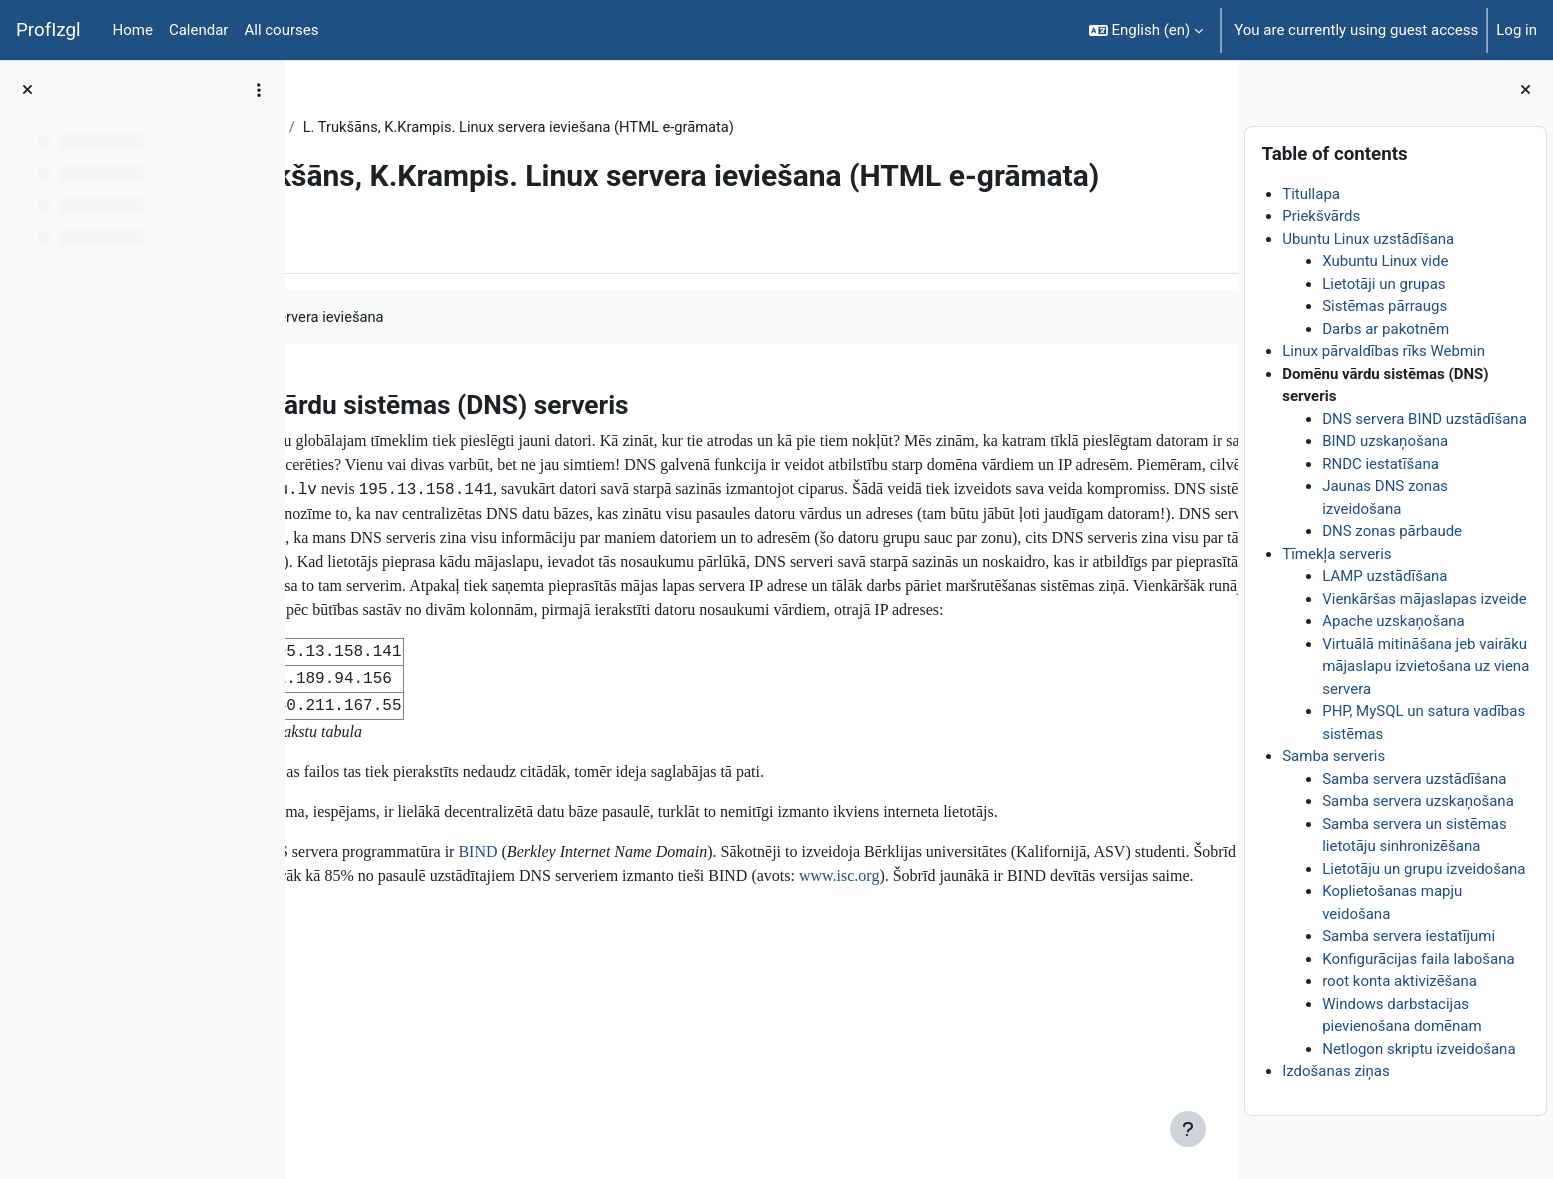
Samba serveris (1333, 756)
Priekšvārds (1321, 216)
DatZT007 (357, 127)
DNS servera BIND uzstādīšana (1424, 419)
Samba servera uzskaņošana (1418, 801)
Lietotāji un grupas (1383, 284)
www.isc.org (628, 1046)
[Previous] (307, 471)
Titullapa (1311, 194)
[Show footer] (1188, 1129)
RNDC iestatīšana (1380, 464)
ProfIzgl (48, 30)
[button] (1146, 30)
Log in (1516, 30)
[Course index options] (259, 90)
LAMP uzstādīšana (1384, 576)
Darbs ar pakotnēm (1385, 329)
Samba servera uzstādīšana (1414, 779)
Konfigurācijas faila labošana (1418, 959)
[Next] (1215, 471)
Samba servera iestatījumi (1408, 936)
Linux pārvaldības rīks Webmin (1383, 351)
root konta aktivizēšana (1399, 981)
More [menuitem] (423, 315)
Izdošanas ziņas (1336, 1071)
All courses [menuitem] (281, 30)
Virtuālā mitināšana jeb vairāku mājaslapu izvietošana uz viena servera (1425, 666)
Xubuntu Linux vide (1385, 261)
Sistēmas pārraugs (1384, 306)
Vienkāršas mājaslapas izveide (1424, 599)
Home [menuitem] (133, 30)
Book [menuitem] (357, 315)
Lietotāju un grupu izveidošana (1423, 869)
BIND (655, 998)
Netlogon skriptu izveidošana (1418, 1049)
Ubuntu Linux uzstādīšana (1368, 239)
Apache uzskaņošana (1393, 621)
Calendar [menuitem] (199, 30)
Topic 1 (436, 127)
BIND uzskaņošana (1385, 441)
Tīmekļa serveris (1336, 554)
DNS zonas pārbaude (1392, 531)
